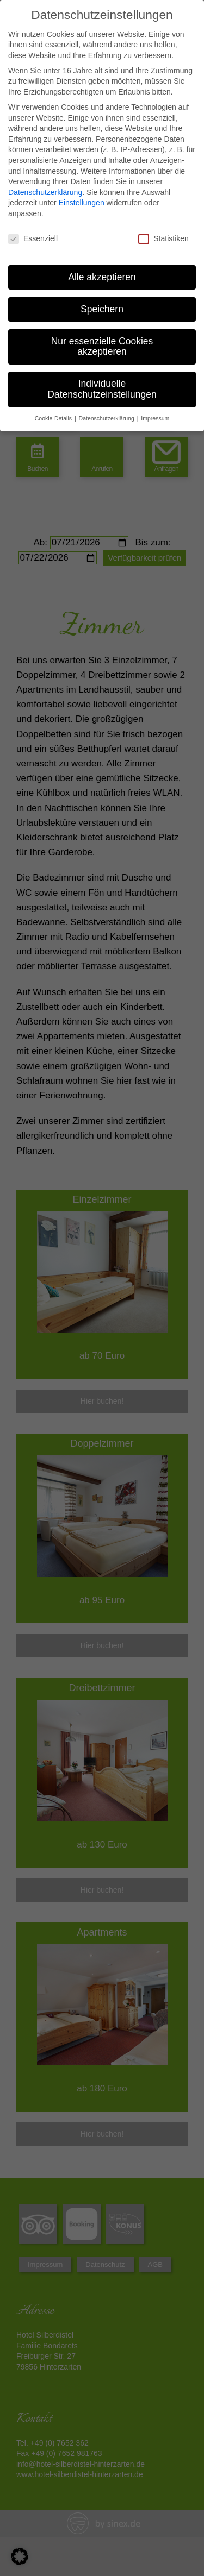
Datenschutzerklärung (45, 192)
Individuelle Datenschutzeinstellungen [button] (101, 389)
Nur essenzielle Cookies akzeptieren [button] (102, 346)
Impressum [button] (155, 418)
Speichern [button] (102, 309)
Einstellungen (81, 202)
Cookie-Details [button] (54, 418)
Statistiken (163, 239)
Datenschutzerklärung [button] (107, 418)
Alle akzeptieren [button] (102, 277)
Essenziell (33, 239)
